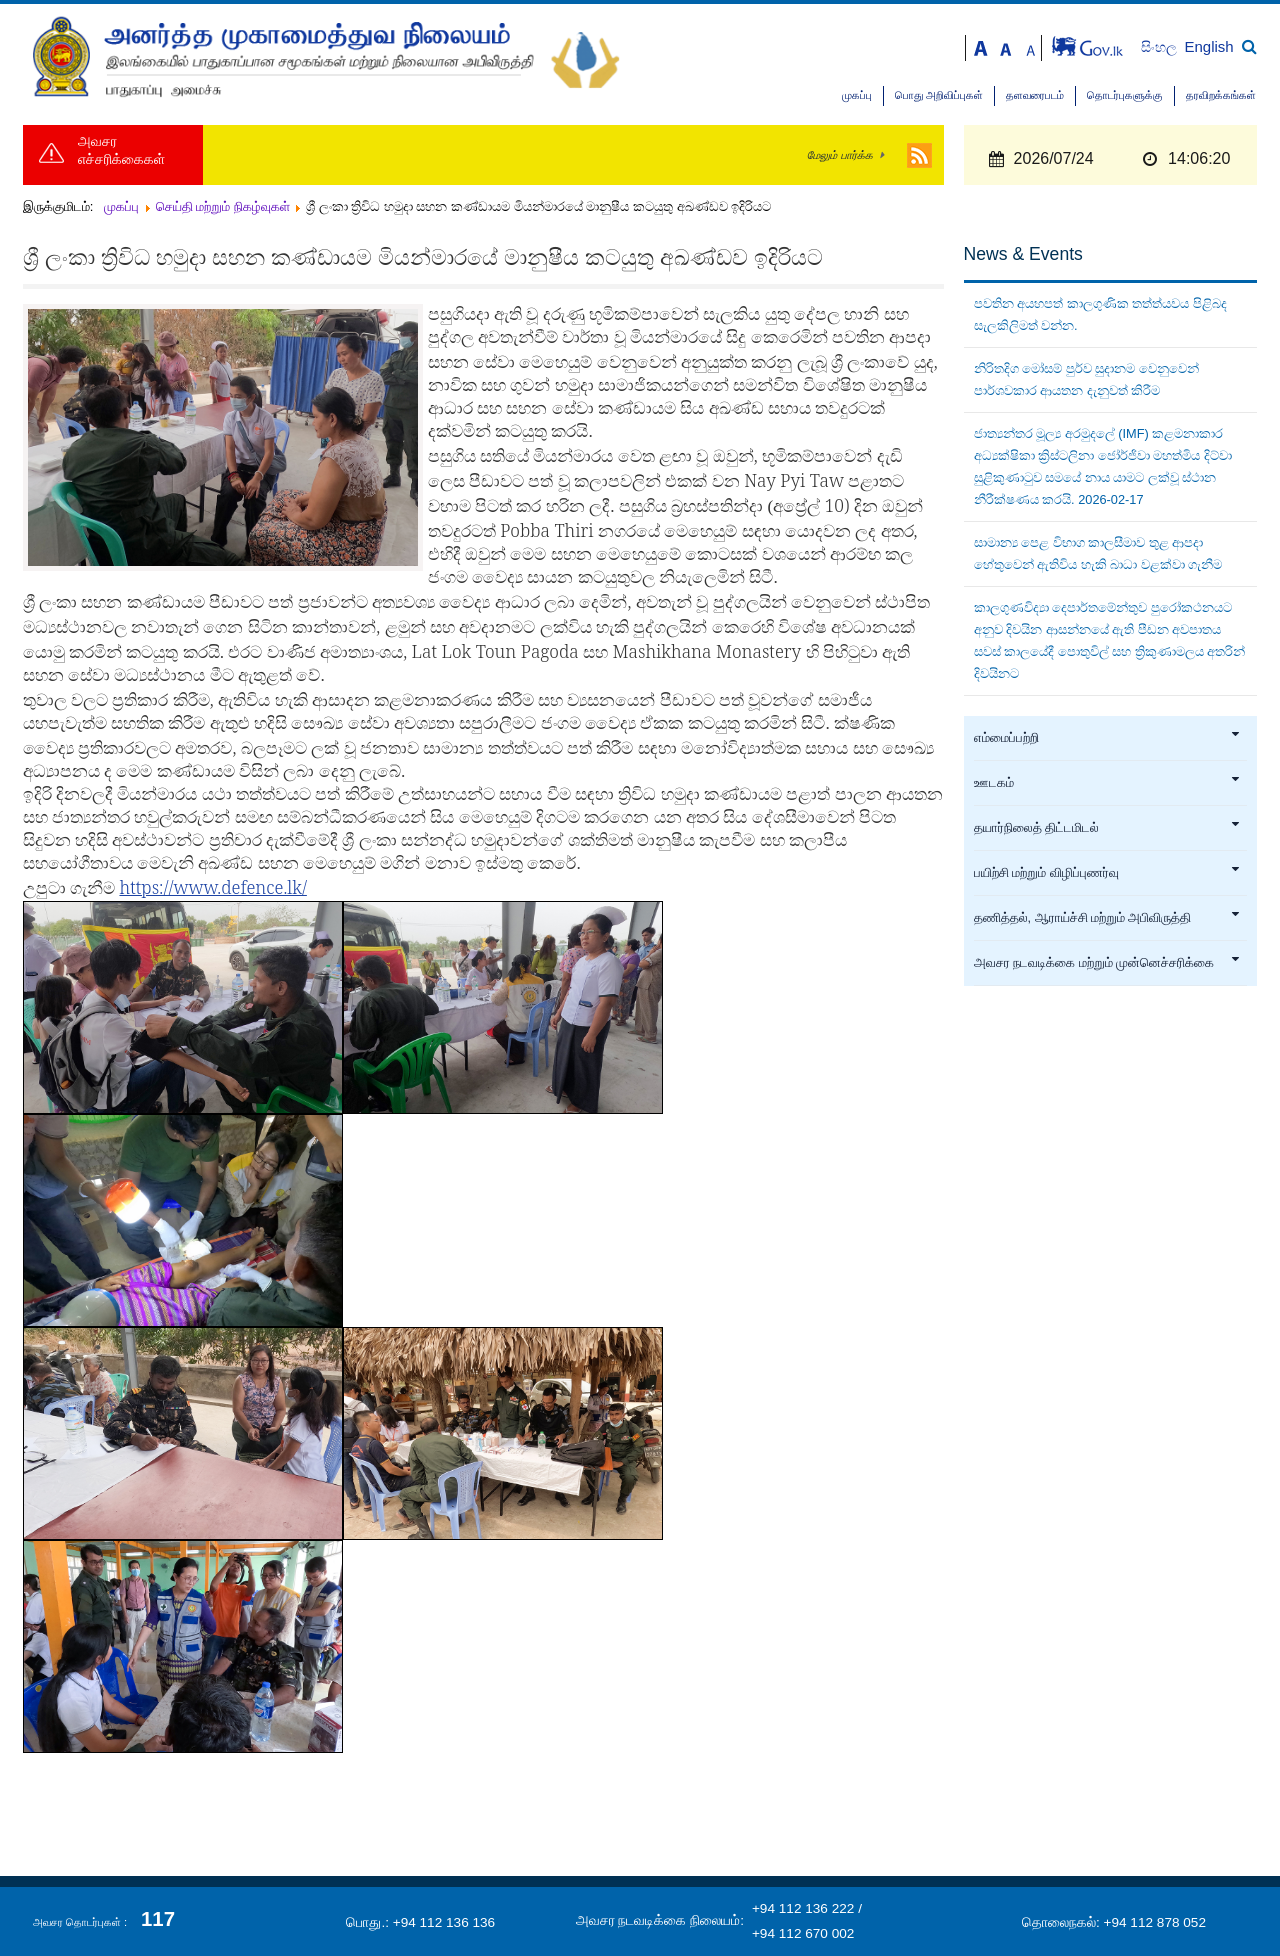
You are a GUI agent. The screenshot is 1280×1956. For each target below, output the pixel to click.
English (1209, 46)
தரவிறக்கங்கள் (1221, 95)
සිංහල (1160, 47)
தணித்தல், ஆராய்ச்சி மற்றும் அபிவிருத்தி (1108, 918)
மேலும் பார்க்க (839, 155)
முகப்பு (857, 95)
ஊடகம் (1108, 783)
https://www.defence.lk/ (212, 887)
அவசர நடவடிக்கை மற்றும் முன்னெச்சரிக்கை (1108, 963)
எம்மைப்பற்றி (1108, 738)
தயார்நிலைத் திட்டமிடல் (1108, 828)
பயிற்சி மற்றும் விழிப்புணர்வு (1108, 873)
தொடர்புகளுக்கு (1125, 95)
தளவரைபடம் (1035, 95)
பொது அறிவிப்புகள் (939, 95)
